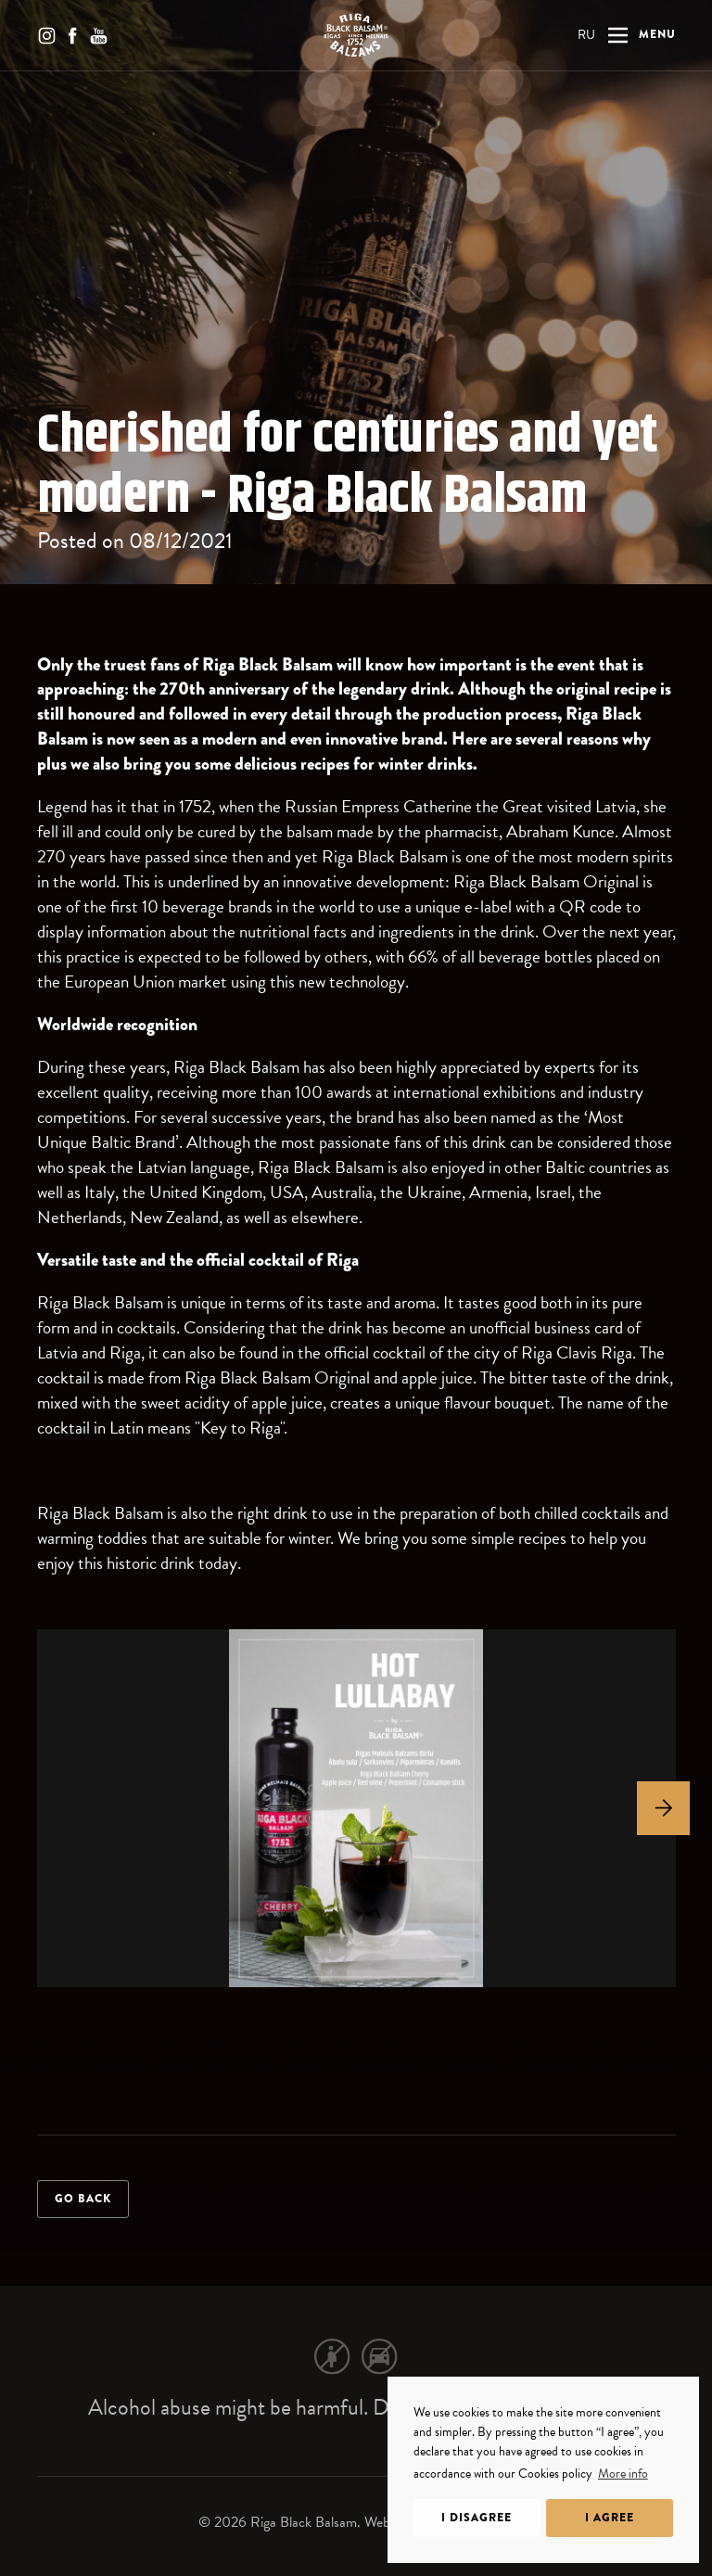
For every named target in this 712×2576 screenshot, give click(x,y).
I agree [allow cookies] (609, 2517)
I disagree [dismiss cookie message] (476, 2517)
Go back (83, 2198)
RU (586, 35)
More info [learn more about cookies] (623, 2473)
